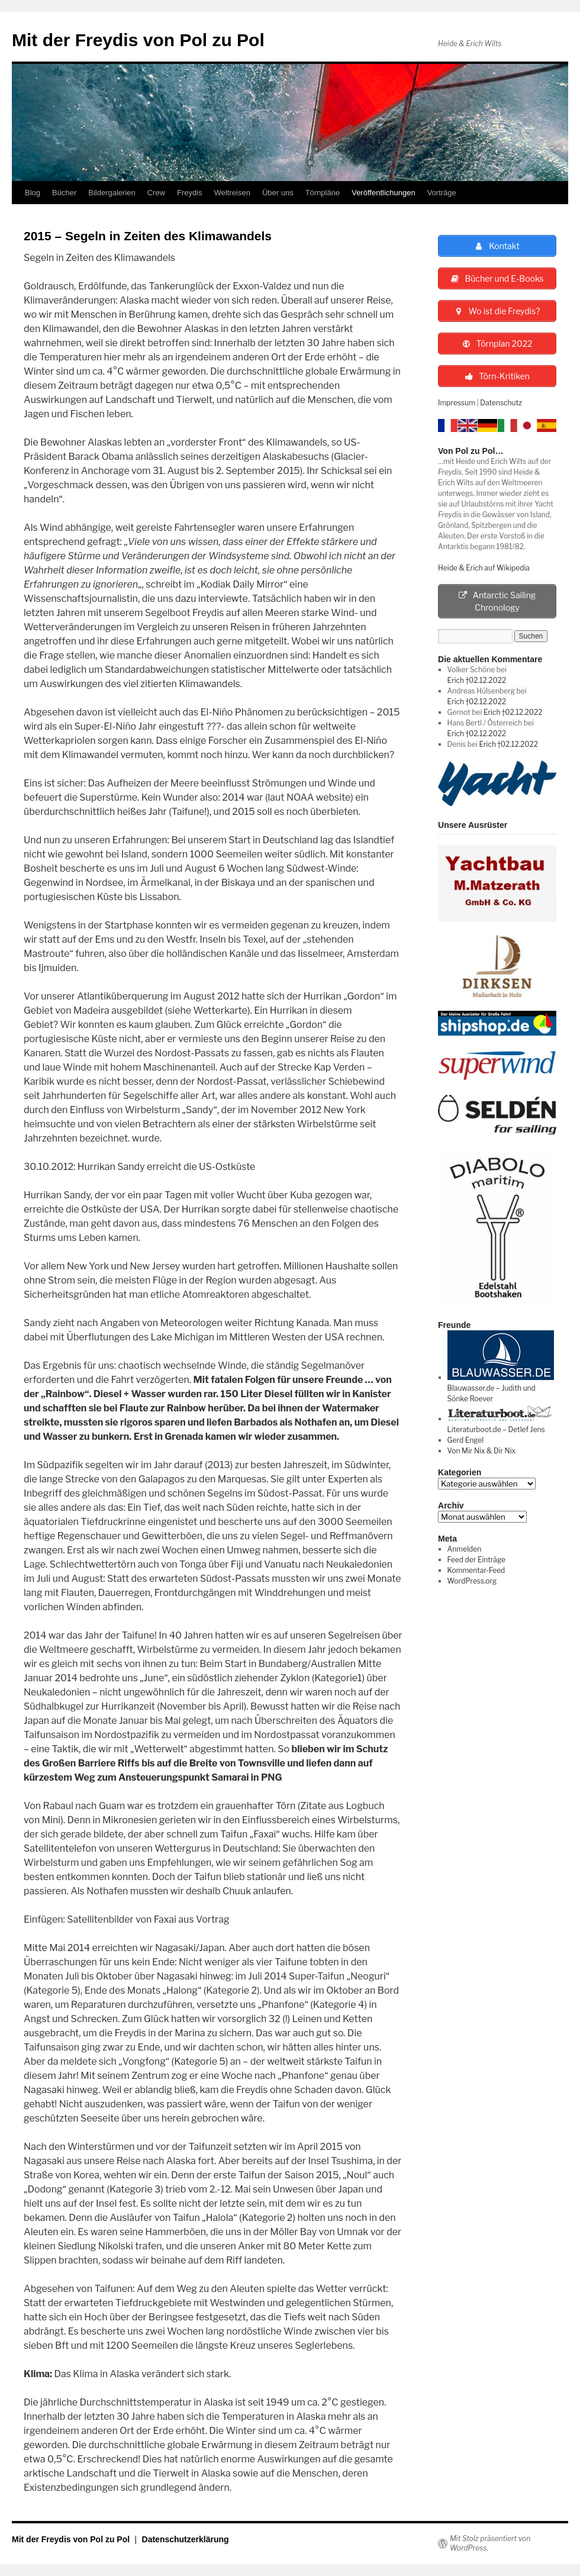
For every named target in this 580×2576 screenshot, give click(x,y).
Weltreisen (232, 192)
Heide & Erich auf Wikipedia (484, 567)
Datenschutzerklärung (185, 2539)
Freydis (189, 192)
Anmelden (464, 1549)
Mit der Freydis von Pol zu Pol (138, 40)
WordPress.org (472, 1580)
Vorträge (441, 192)
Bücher (64, 192)
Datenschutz (501, 402)
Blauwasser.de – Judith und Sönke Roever (500, 1388)
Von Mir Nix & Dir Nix (481, 1450)
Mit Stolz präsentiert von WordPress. (490, 2543)
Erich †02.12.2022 (477, 680)
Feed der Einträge (476, 1559)
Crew (156, 192)
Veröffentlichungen (383, 192)
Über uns (278, 192)
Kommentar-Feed (476, 1570)
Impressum (456, 402)
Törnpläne (322, 192)
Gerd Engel (465, 1440)
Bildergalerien (112, 192)
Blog (32, 192)
